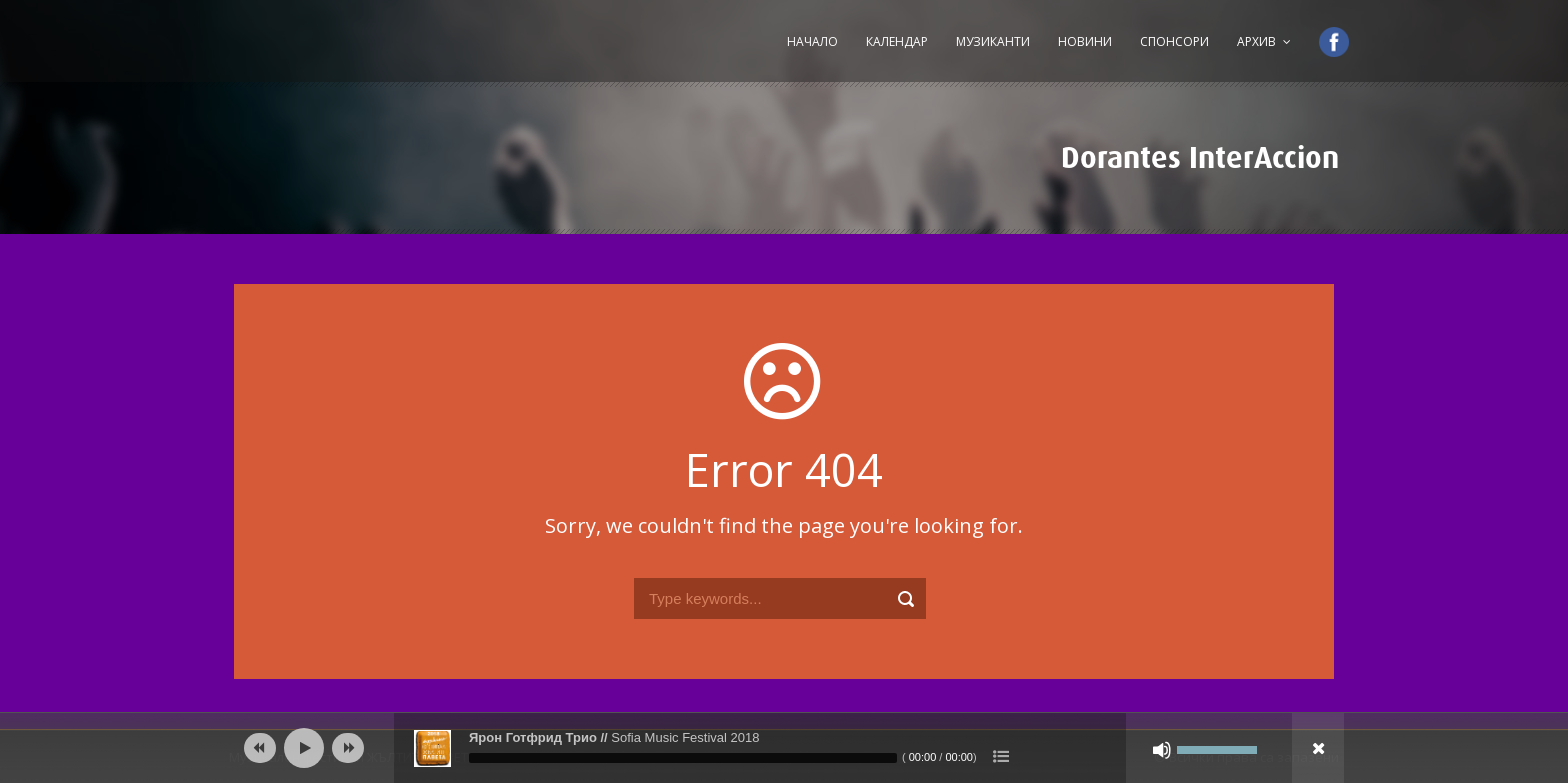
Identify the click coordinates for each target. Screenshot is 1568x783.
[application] (784, 748)
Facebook (1325, 42)
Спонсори (1174, 41)
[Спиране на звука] (1162, 750)
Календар (897, 41)
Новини (1085, 41)
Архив (1256, 41)
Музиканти (993, 41)
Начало (812, 41)
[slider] (683, 758)
